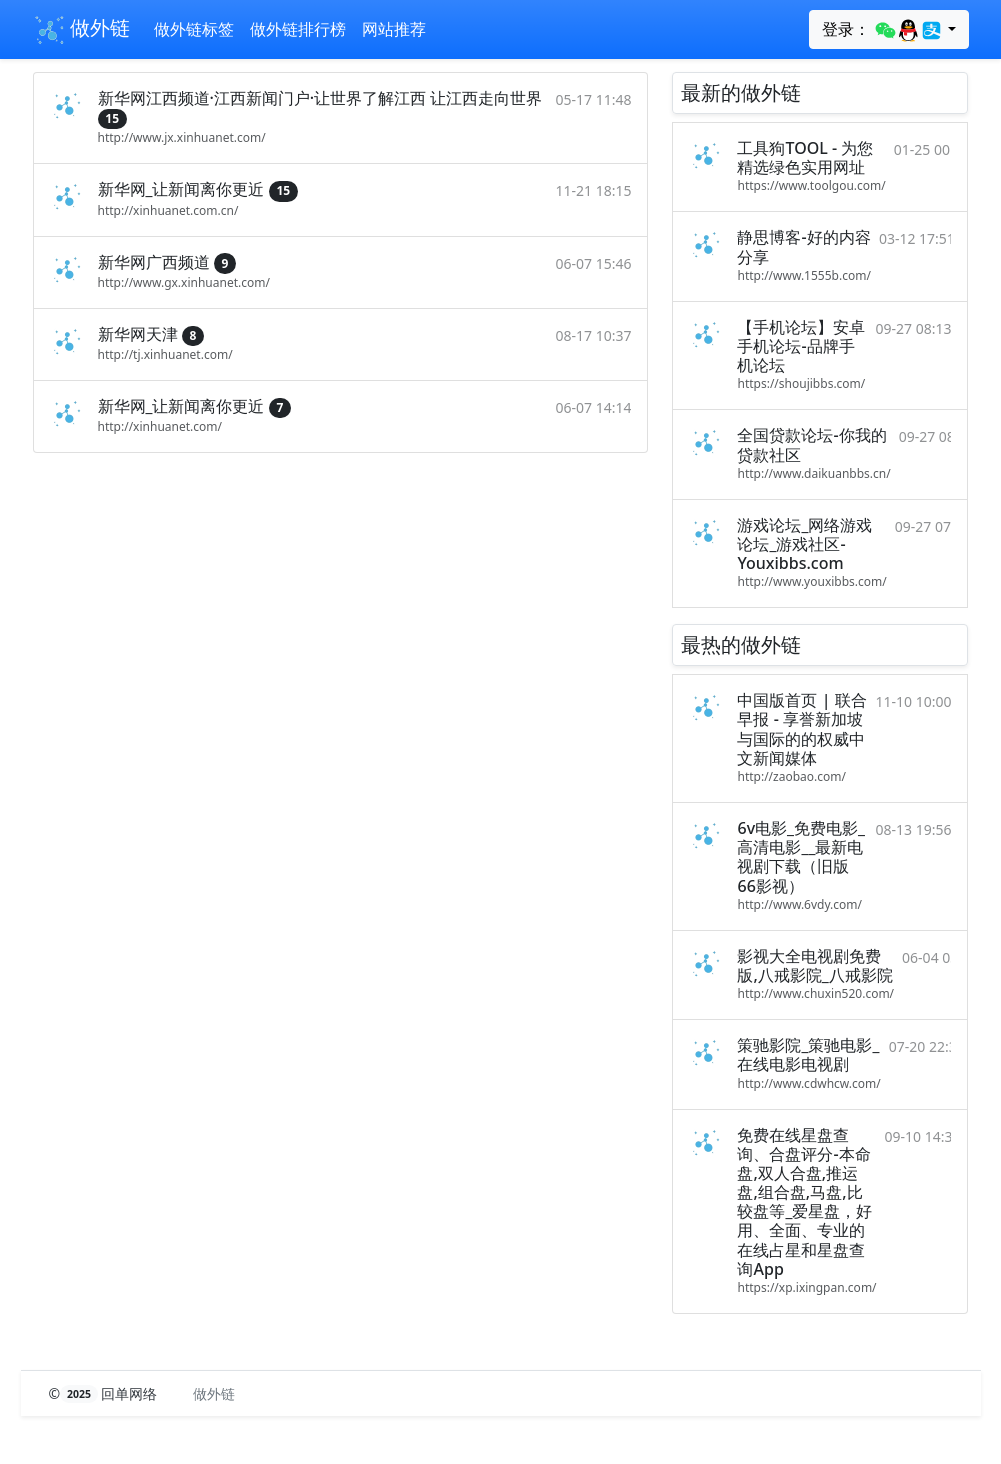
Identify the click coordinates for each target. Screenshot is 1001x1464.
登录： (882, 30)
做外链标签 (194, 29)
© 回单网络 (105, 1393)
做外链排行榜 (298, 29)
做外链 (81, 30)
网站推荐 (394, 29)
